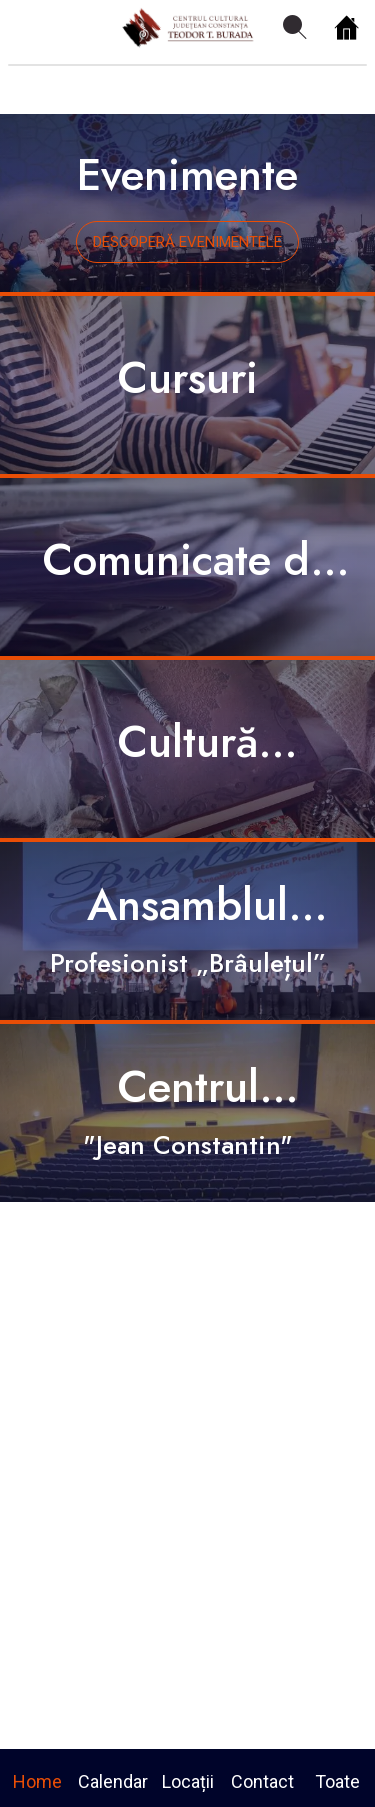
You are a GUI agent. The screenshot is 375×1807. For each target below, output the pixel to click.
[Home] (347, 28)
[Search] (295, 28)
